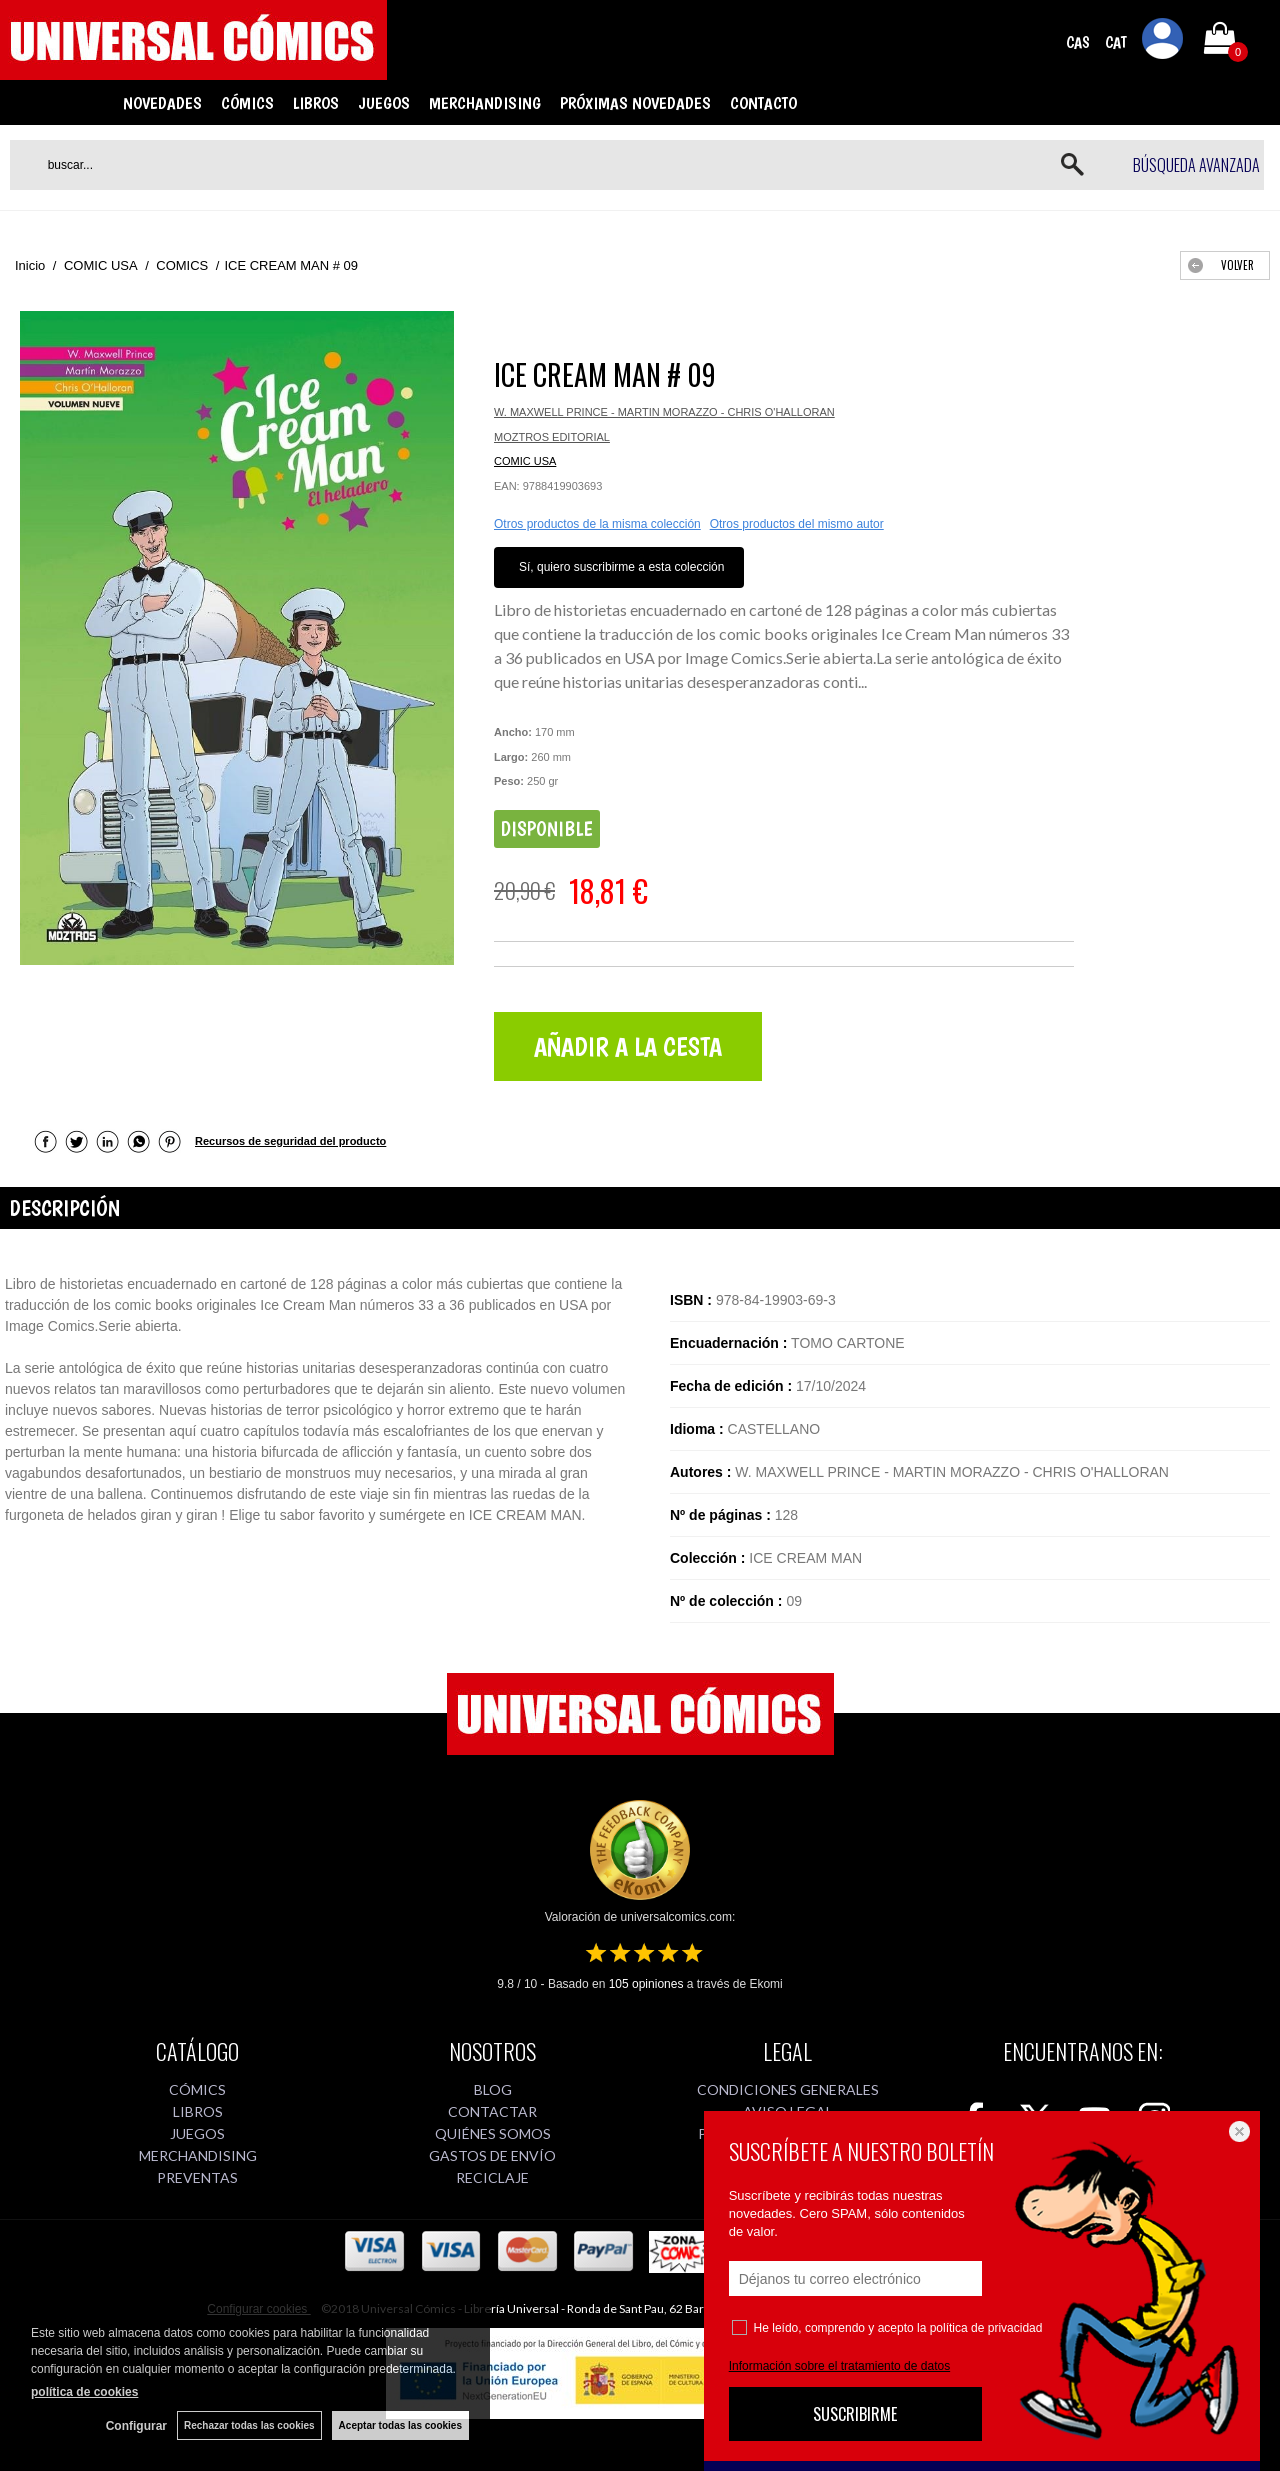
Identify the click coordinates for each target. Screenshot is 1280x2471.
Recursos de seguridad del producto (290, 1141)
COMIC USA (525, 461)
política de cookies (84, 2392)
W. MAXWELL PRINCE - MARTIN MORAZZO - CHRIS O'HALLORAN (664, 412)
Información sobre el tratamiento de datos (839, 2366)
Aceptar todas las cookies (400, 2425)
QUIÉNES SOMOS (493, 2133)
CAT (1116, 42)
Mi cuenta (1163, 42)
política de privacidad (986, 2328)
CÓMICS (247, 103)
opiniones (646, 1984)
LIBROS (316, 103)
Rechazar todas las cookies (249, 2425)
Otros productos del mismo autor (797, 524)
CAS (1078, 42)
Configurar (136, 2426)
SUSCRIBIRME (855, 2414)
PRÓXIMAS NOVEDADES (635, 103)
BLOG (493, 2089)
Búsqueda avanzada (1196, 165)
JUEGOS (384, 103)
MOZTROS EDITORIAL (552, 437)
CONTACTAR (492, 2111)
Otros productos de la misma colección (597, 524)
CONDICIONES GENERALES (788, 2089)
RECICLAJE (492, 2177)
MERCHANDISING (485, 103)
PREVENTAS (197, 2177)
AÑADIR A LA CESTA (628, 1046)
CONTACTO (763, 103)
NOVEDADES (162, 103)
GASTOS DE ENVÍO (492, 2155)
